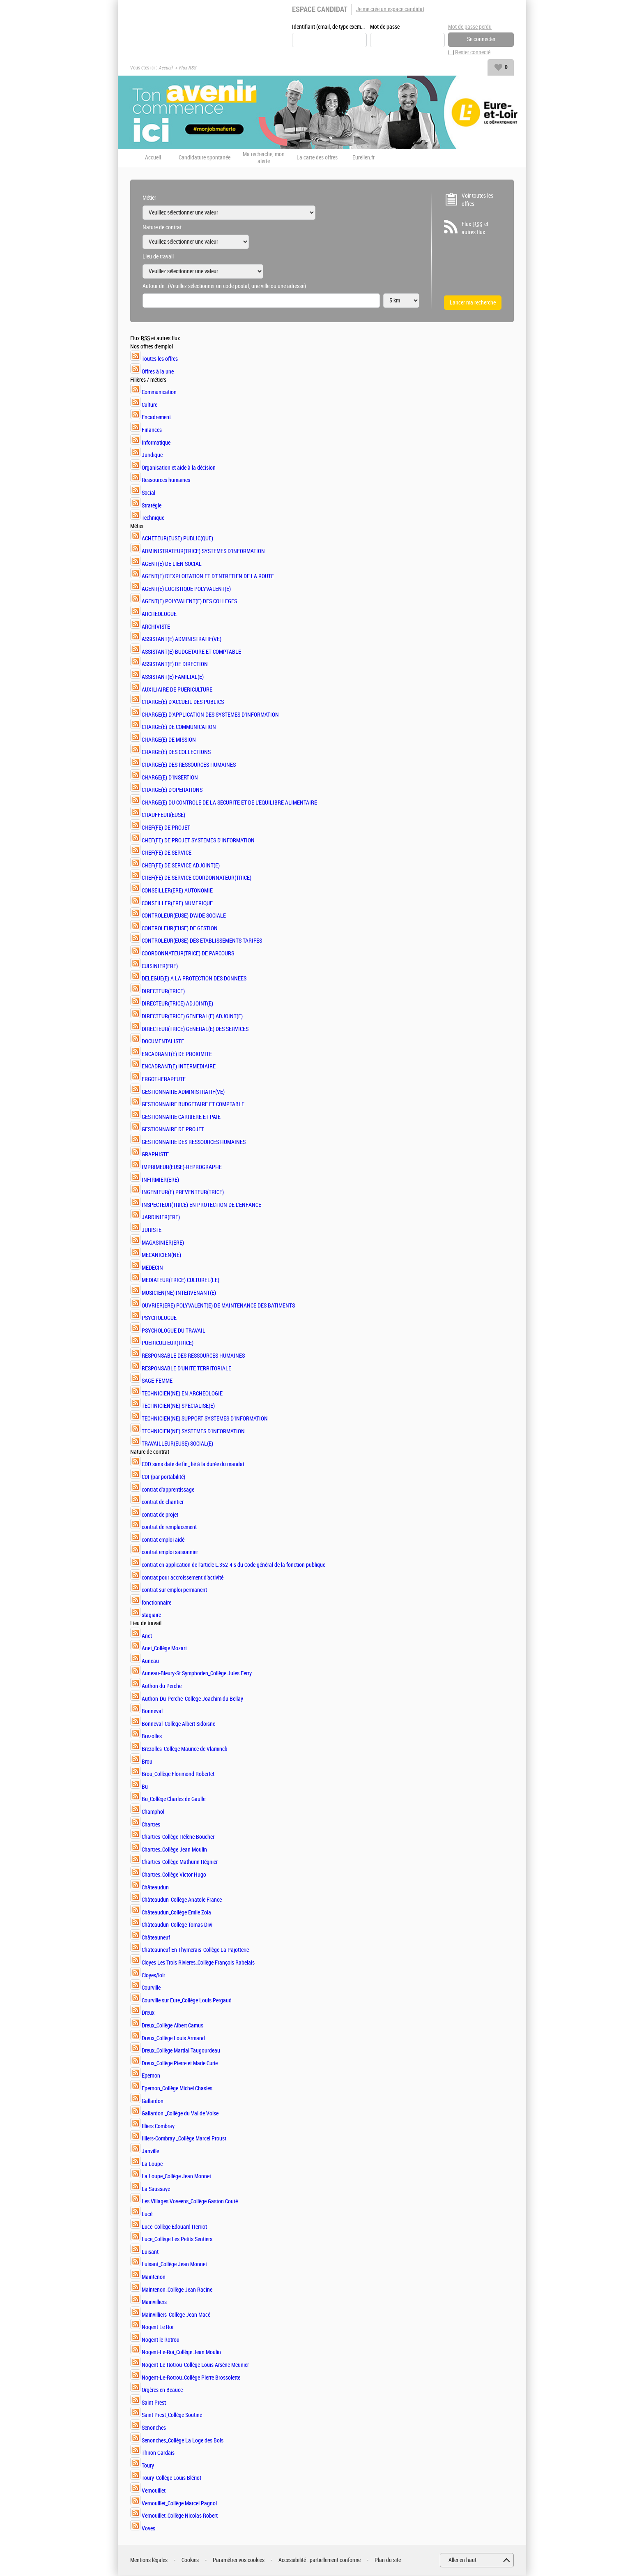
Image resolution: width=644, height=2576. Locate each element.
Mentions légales (149, 2560)
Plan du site (388, 2560)
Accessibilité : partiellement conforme (319, 2560)
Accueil (165, 68)
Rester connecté (472, 52)
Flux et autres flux (475, 228)
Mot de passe (385, 27)
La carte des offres (317, 158)
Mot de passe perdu (470, 26)
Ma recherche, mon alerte (264, 158)
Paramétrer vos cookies (238, 2560)
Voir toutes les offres (477, 200)
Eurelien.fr (363, 158)
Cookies (190, 2560)
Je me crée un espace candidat (390, 9)
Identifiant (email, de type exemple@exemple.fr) (329, 27)
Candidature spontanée (204, 158)
